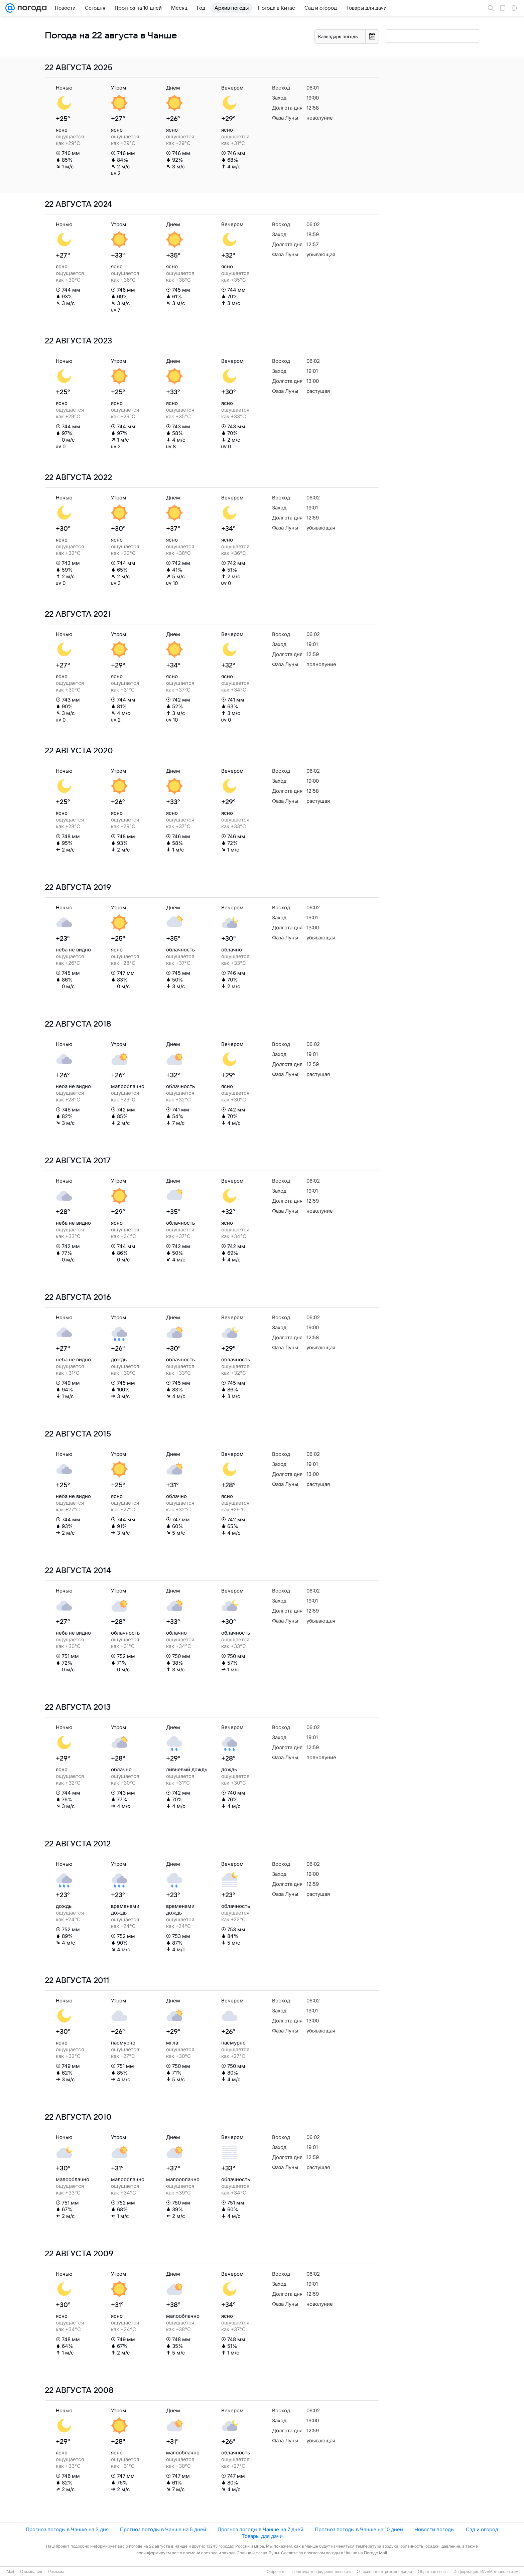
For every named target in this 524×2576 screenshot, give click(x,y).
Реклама (56, 2571)
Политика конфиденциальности (321, 2571)
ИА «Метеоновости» (499, 2571)
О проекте (276, 2571)
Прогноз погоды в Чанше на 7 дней (260, 2529)
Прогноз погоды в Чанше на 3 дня (67, 2529)
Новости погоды (434, 2529)
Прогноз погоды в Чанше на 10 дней (359, 2529)
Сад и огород (482, 2529)
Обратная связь (432, 2571)
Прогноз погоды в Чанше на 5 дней (163, 2529)
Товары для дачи (262, 2536)
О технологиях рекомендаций (384, 2571)
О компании (31, 2571)
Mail (10, 2571)
